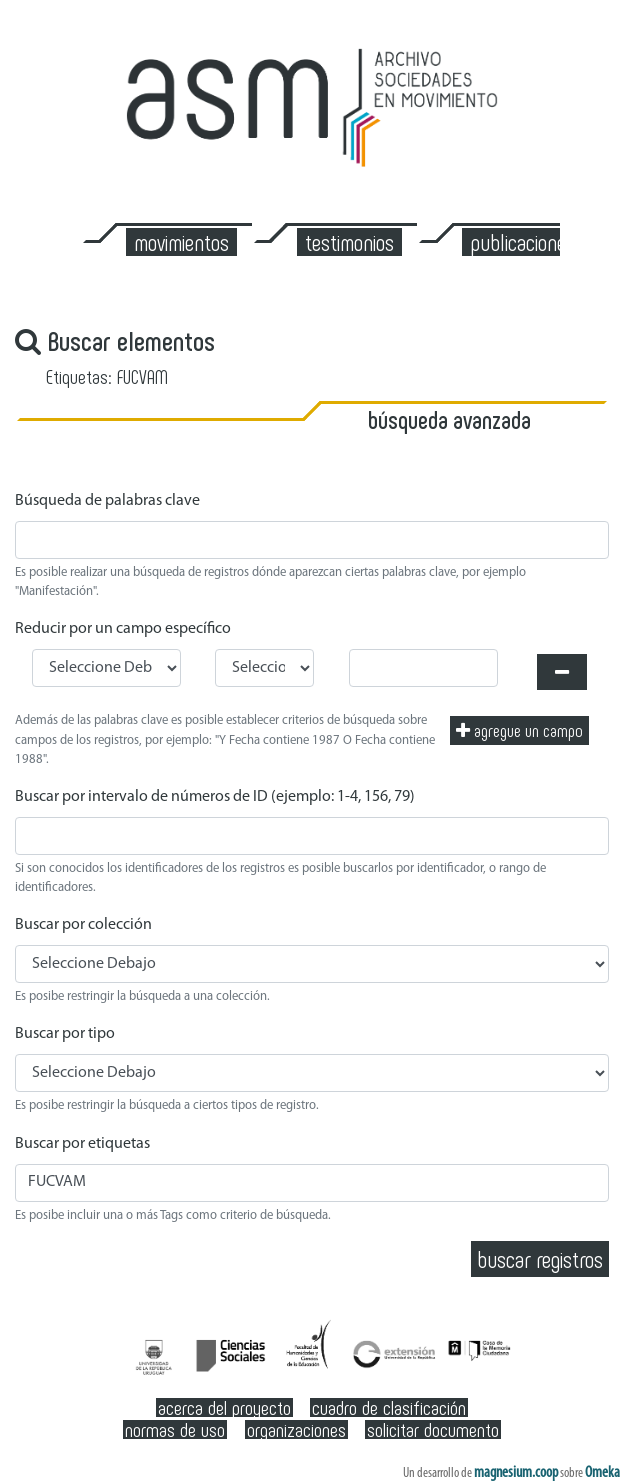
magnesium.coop (516, 1473)
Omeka (602, 1473)
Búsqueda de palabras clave (107, 501)
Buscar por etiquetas (82, 1144)
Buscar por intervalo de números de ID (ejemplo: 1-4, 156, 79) (215, 797)
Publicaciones (522, 242)
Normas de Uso (175, 1429)
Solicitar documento (433, 1429)
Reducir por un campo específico (123, 629)
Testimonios (349, 242)
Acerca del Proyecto (224, 1407)
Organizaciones (296, 1429)
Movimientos (181, 242)
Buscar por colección (83, 925)
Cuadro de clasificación (389, 1407)
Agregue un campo (519, 730)
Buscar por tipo (65, 1034)
